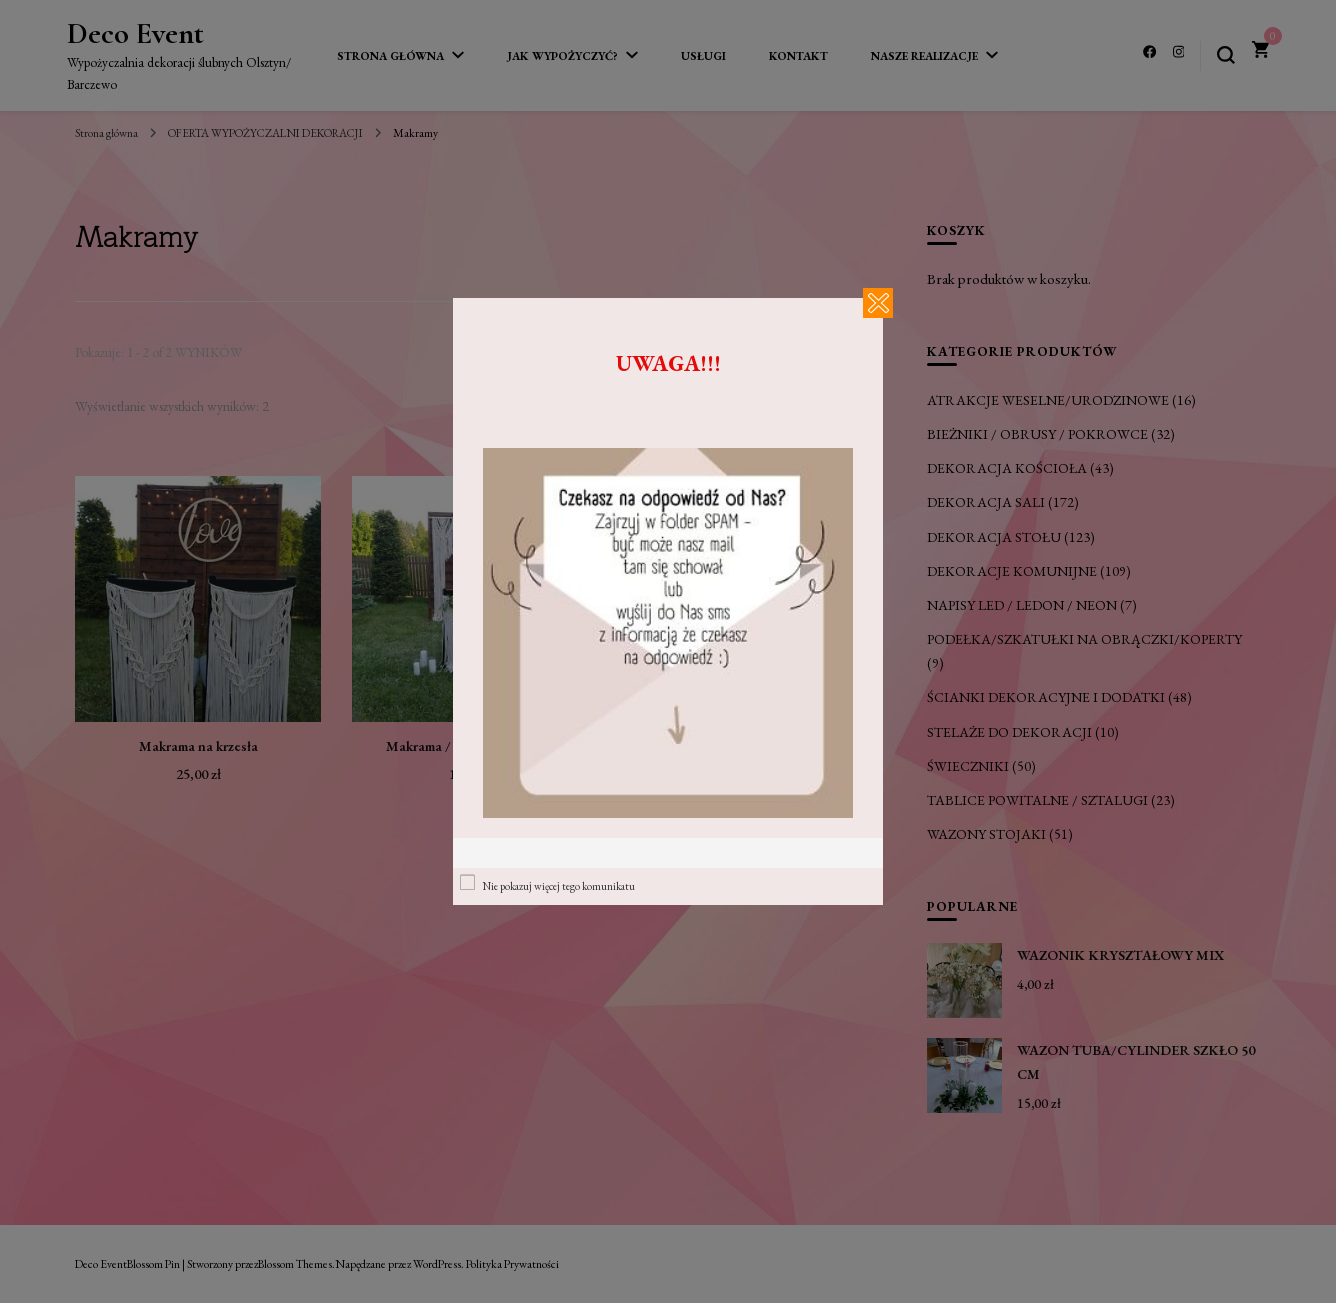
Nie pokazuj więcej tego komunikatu (559, 886)
